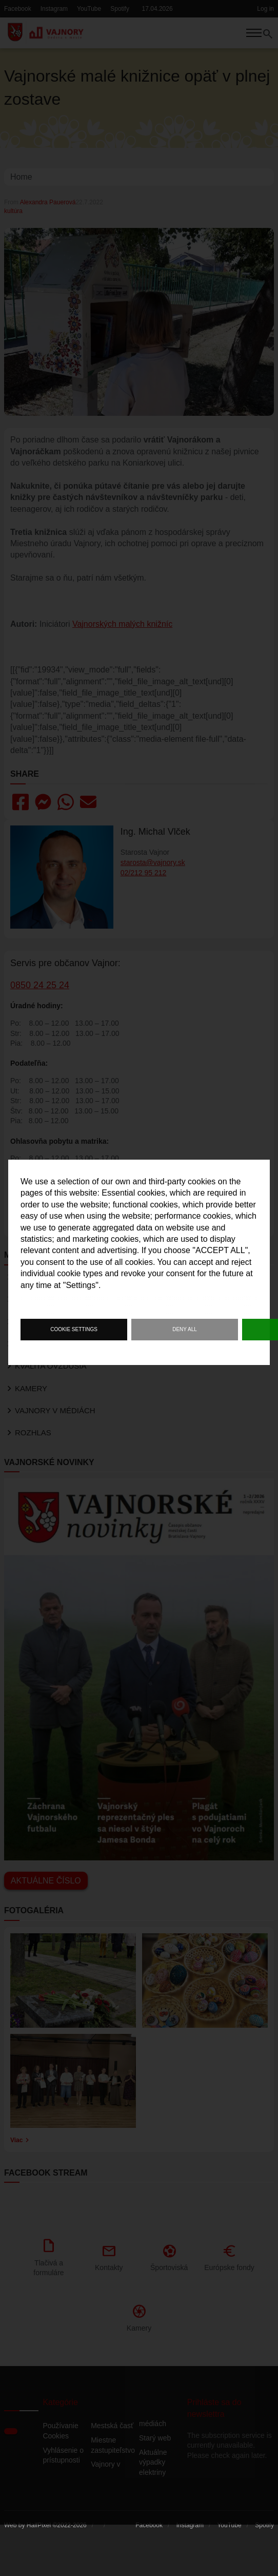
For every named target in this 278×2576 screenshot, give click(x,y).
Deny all (184, 1329)
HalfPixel (39, 2540)
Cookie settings (73, 1329)
